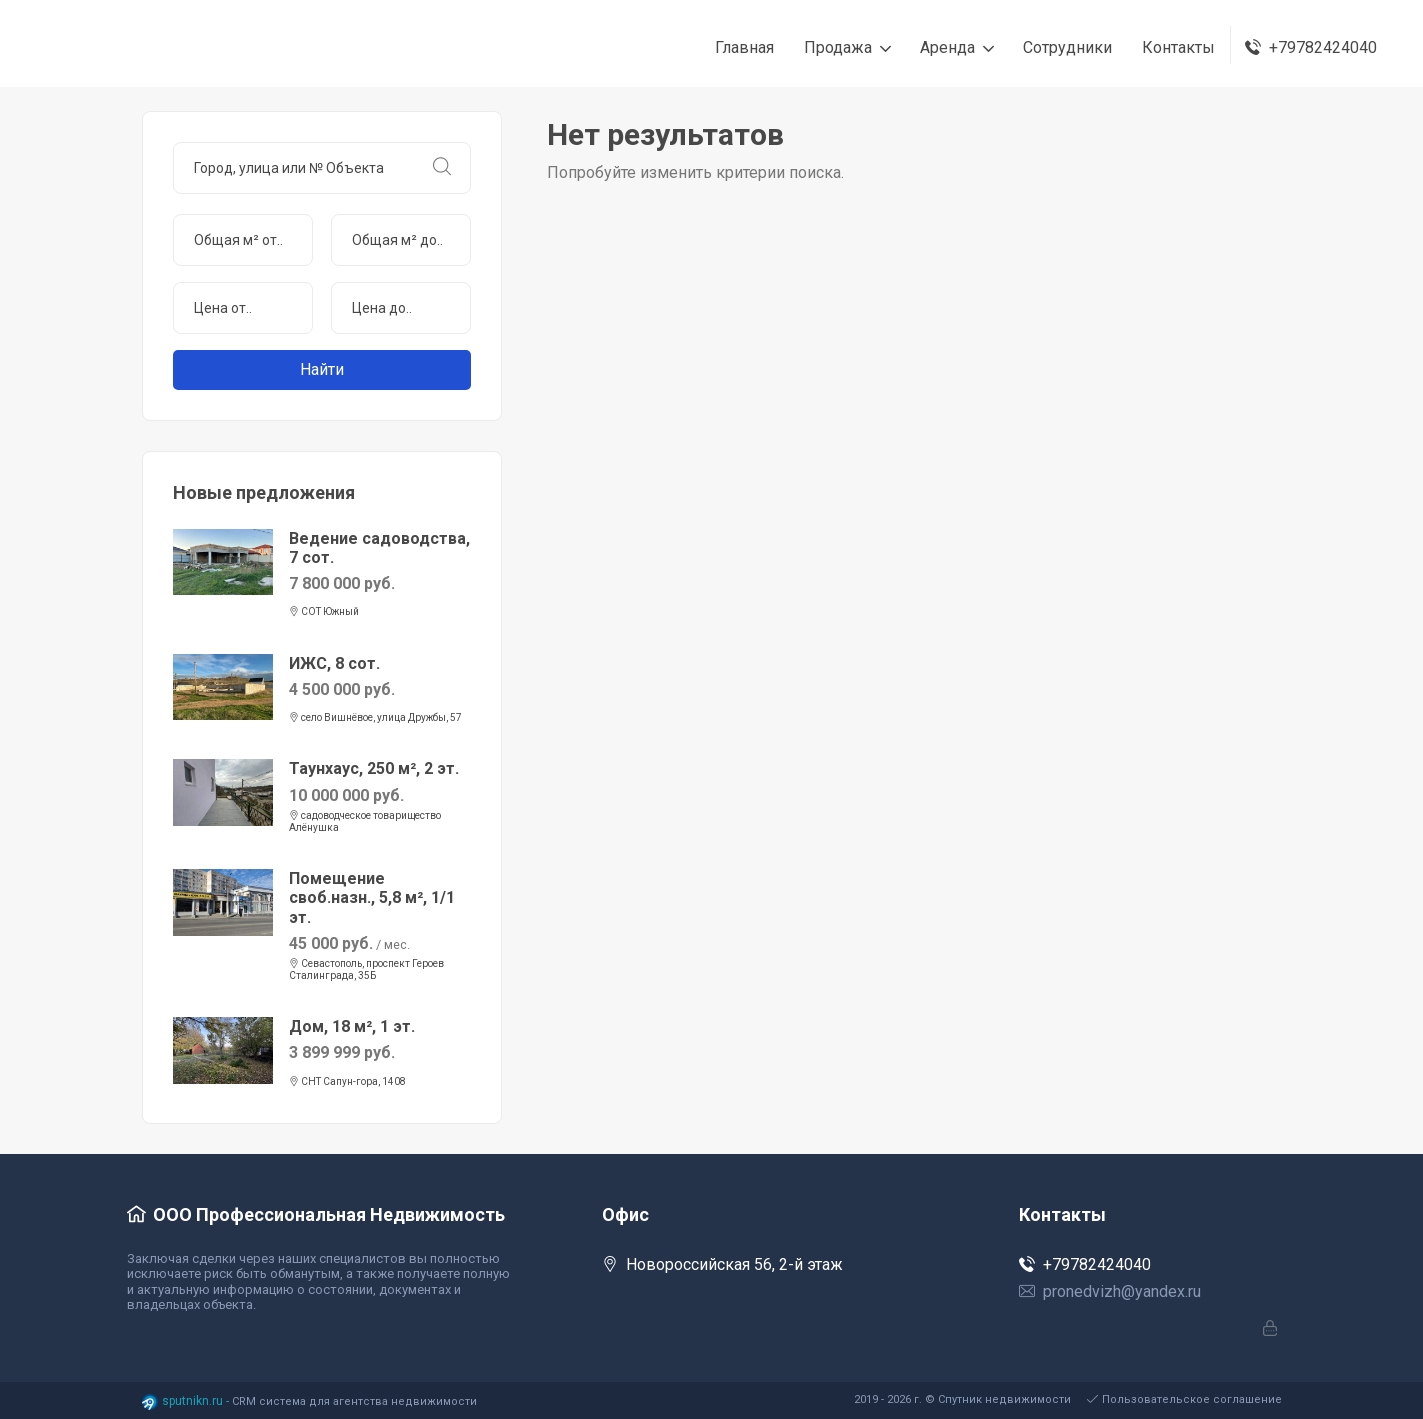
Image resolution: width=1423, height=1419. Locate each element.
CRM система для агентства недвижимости (354, 1401)
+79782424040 (1085, 1264)
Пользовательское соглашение (1184, 1399)
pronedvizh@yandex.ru (1110, 1291)
